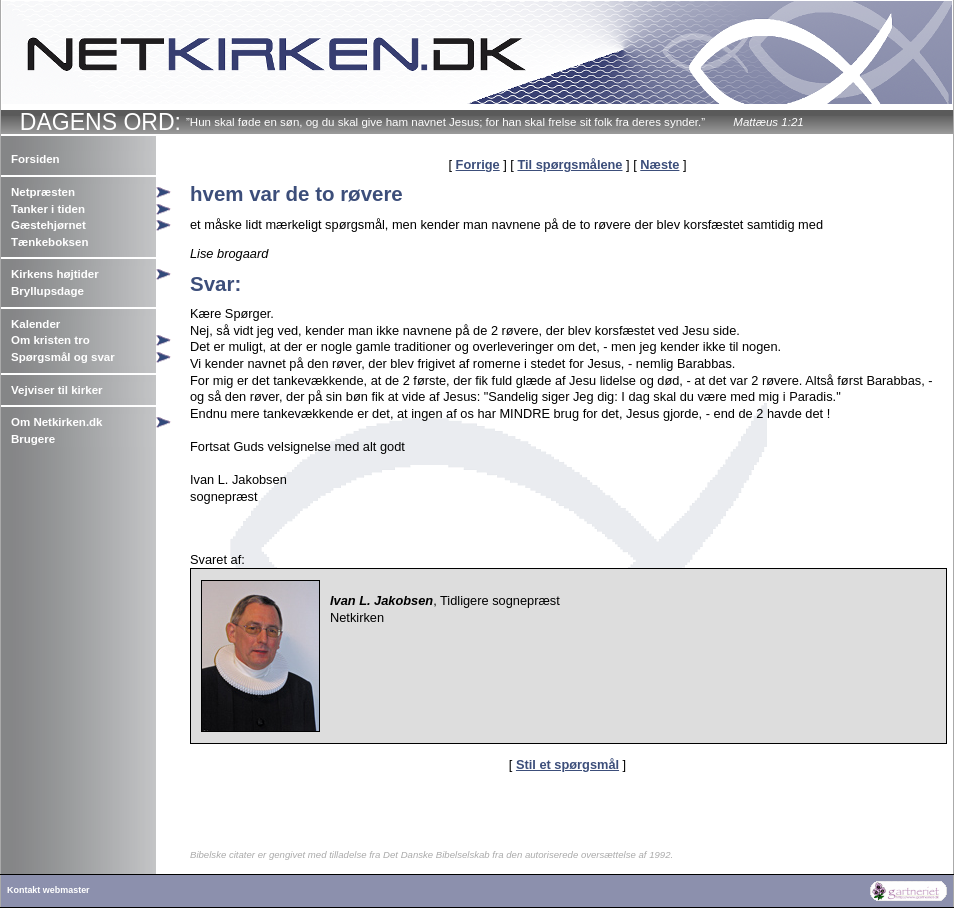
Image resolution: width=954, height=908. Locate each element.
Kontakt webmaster (48, 890)
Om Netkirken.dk (57, 422)
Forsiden (35, 159)
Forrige (478, 164)
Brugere (33, 439)
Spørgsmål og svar (63, 357)
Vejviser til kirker (57, 390)
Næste (659, 164)
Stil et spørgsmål (567, 764)
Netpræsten (43, 192)
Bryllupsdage (47, 291)
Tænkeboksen (49, 242)
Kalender (35, 324)
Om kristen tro (50, 340)
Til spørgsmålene (569, 164)
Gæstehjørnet (48, 225)
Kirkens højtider (55, 274)
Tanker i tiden (48, 209)
